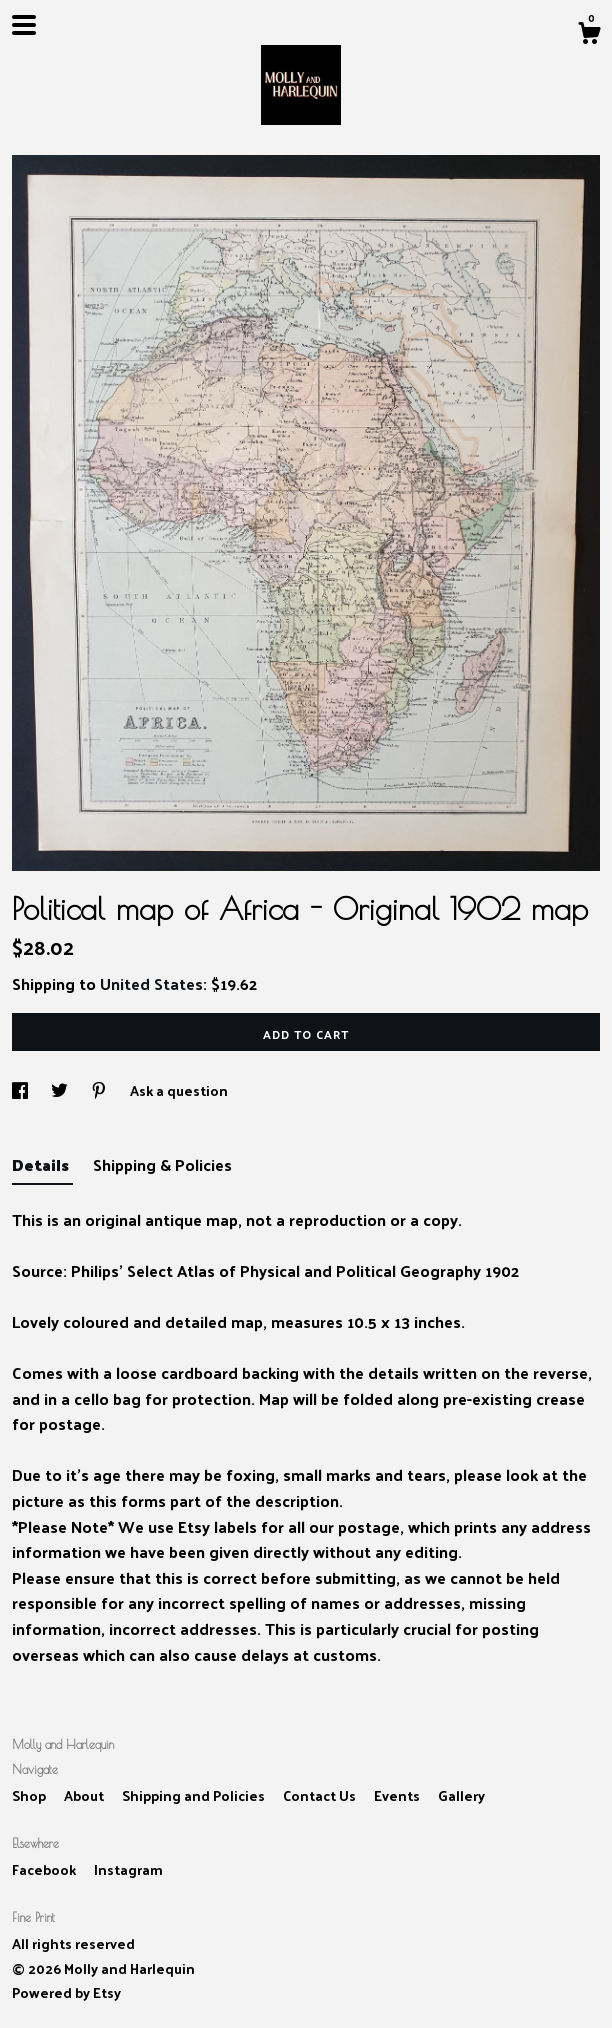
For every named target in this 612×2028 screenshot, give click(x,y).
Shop (30, 1795)
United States (151, 983)
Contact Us (321, 1795)
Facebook (45, 1869)
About (85, 1795)
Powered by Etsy (66, 1992)
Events (398, 1795)
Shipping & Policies (162, 1164)
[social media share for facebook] (21, 1090)
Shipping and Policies (195, 1795)
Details (42, 1164)
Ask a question (179, 1090)
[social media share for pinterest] (100, 1090)
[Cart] (589, 35)
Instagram (128, 1869)
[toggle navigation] (24, 25)
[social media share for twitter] (61, 1090)
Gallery (461, 1795)
